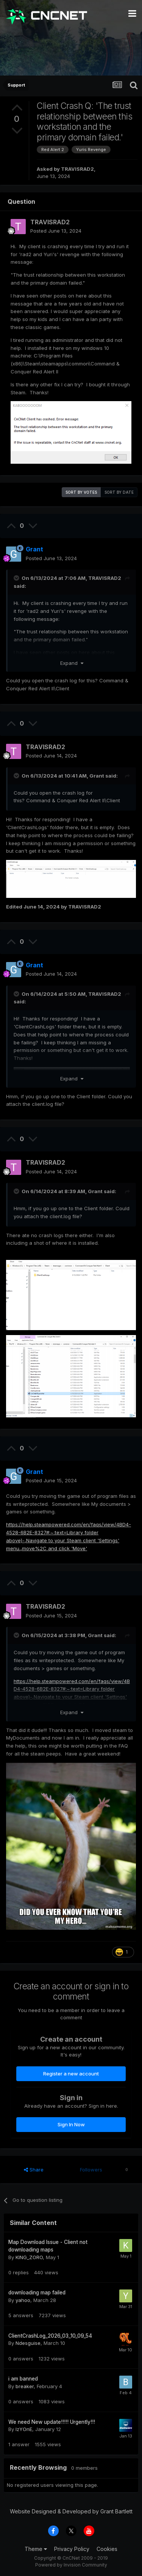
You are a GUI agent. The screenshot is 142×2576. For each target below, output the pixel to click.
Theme (36, 2549)
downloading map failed (37, 2292)
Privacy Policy (71, 2549)
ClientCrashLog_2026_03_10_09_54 (50, 2336)
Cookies (107, 2549)
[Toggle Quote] (17, 578)
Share (34, 2169)
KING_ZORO (29, 2257)
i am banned (23, 2379)
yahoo (23, 2300)
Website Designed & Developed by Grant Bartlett (71, 2511)
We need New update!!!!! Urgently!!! (51, 2422)
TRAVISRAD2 (77, 169)
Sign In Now (71, 2124)
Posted (55, 231)
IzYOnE (24, 2429)
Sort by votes (81, 492)
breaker (25, 2386)
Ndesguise (28, 2343)
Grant (96, 776)
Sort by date (119, 492)
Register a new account (71, 2074)
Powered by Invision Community (71, 2565)
